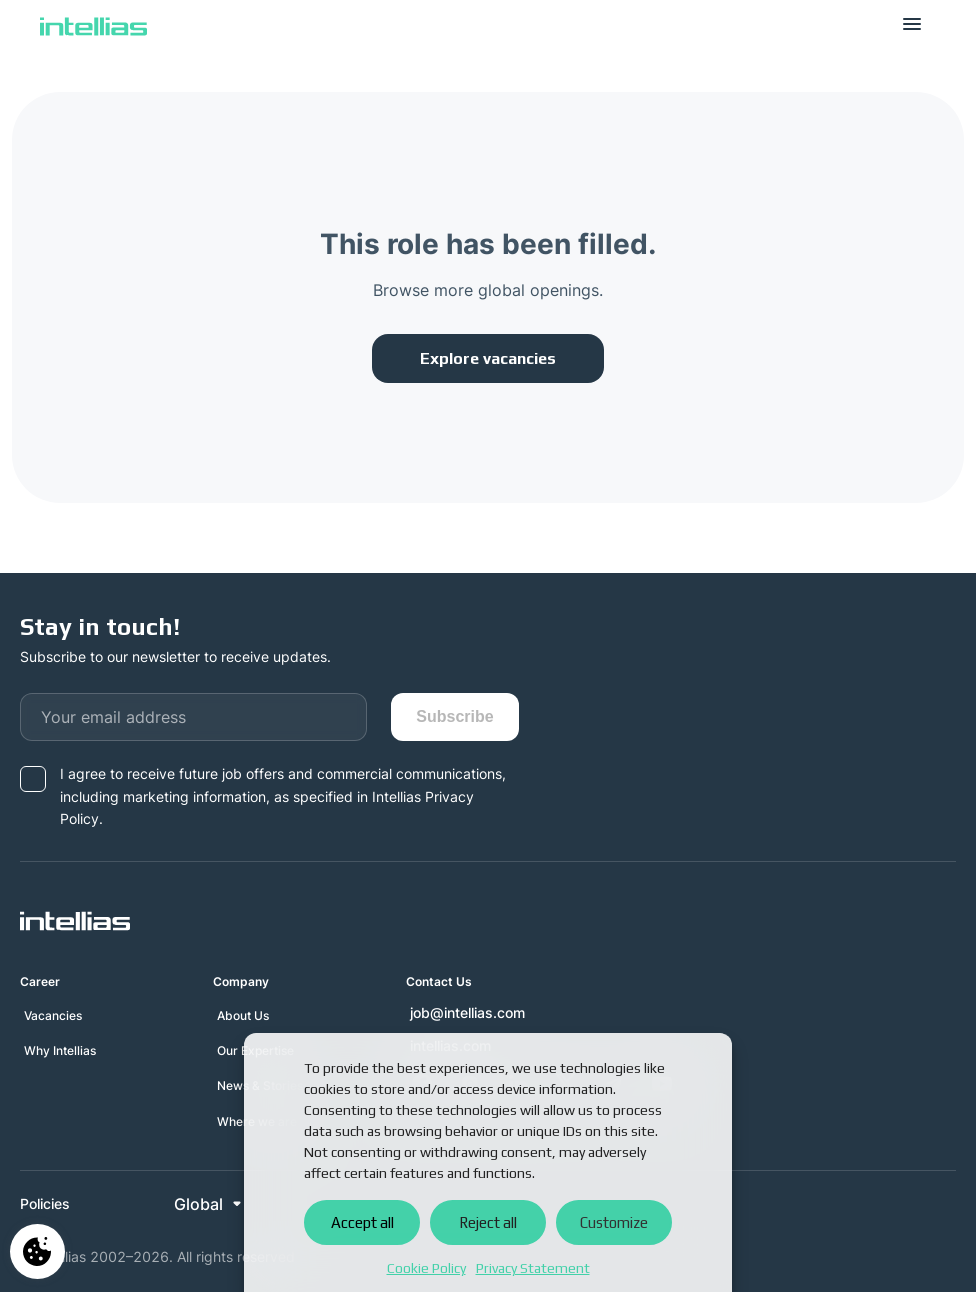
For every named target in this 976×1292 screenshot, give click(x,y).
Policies (45, 1204)
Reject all (488, 1222)
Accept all (362, 1222)
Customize (614, 1222)
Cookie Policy (426, 1268)
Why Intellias (60, 1050)
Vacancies (53, 1015)
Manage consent (37, 1251)
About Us (243, 1015)
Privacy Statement (533, 1268)
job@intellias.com (467, 1013)
